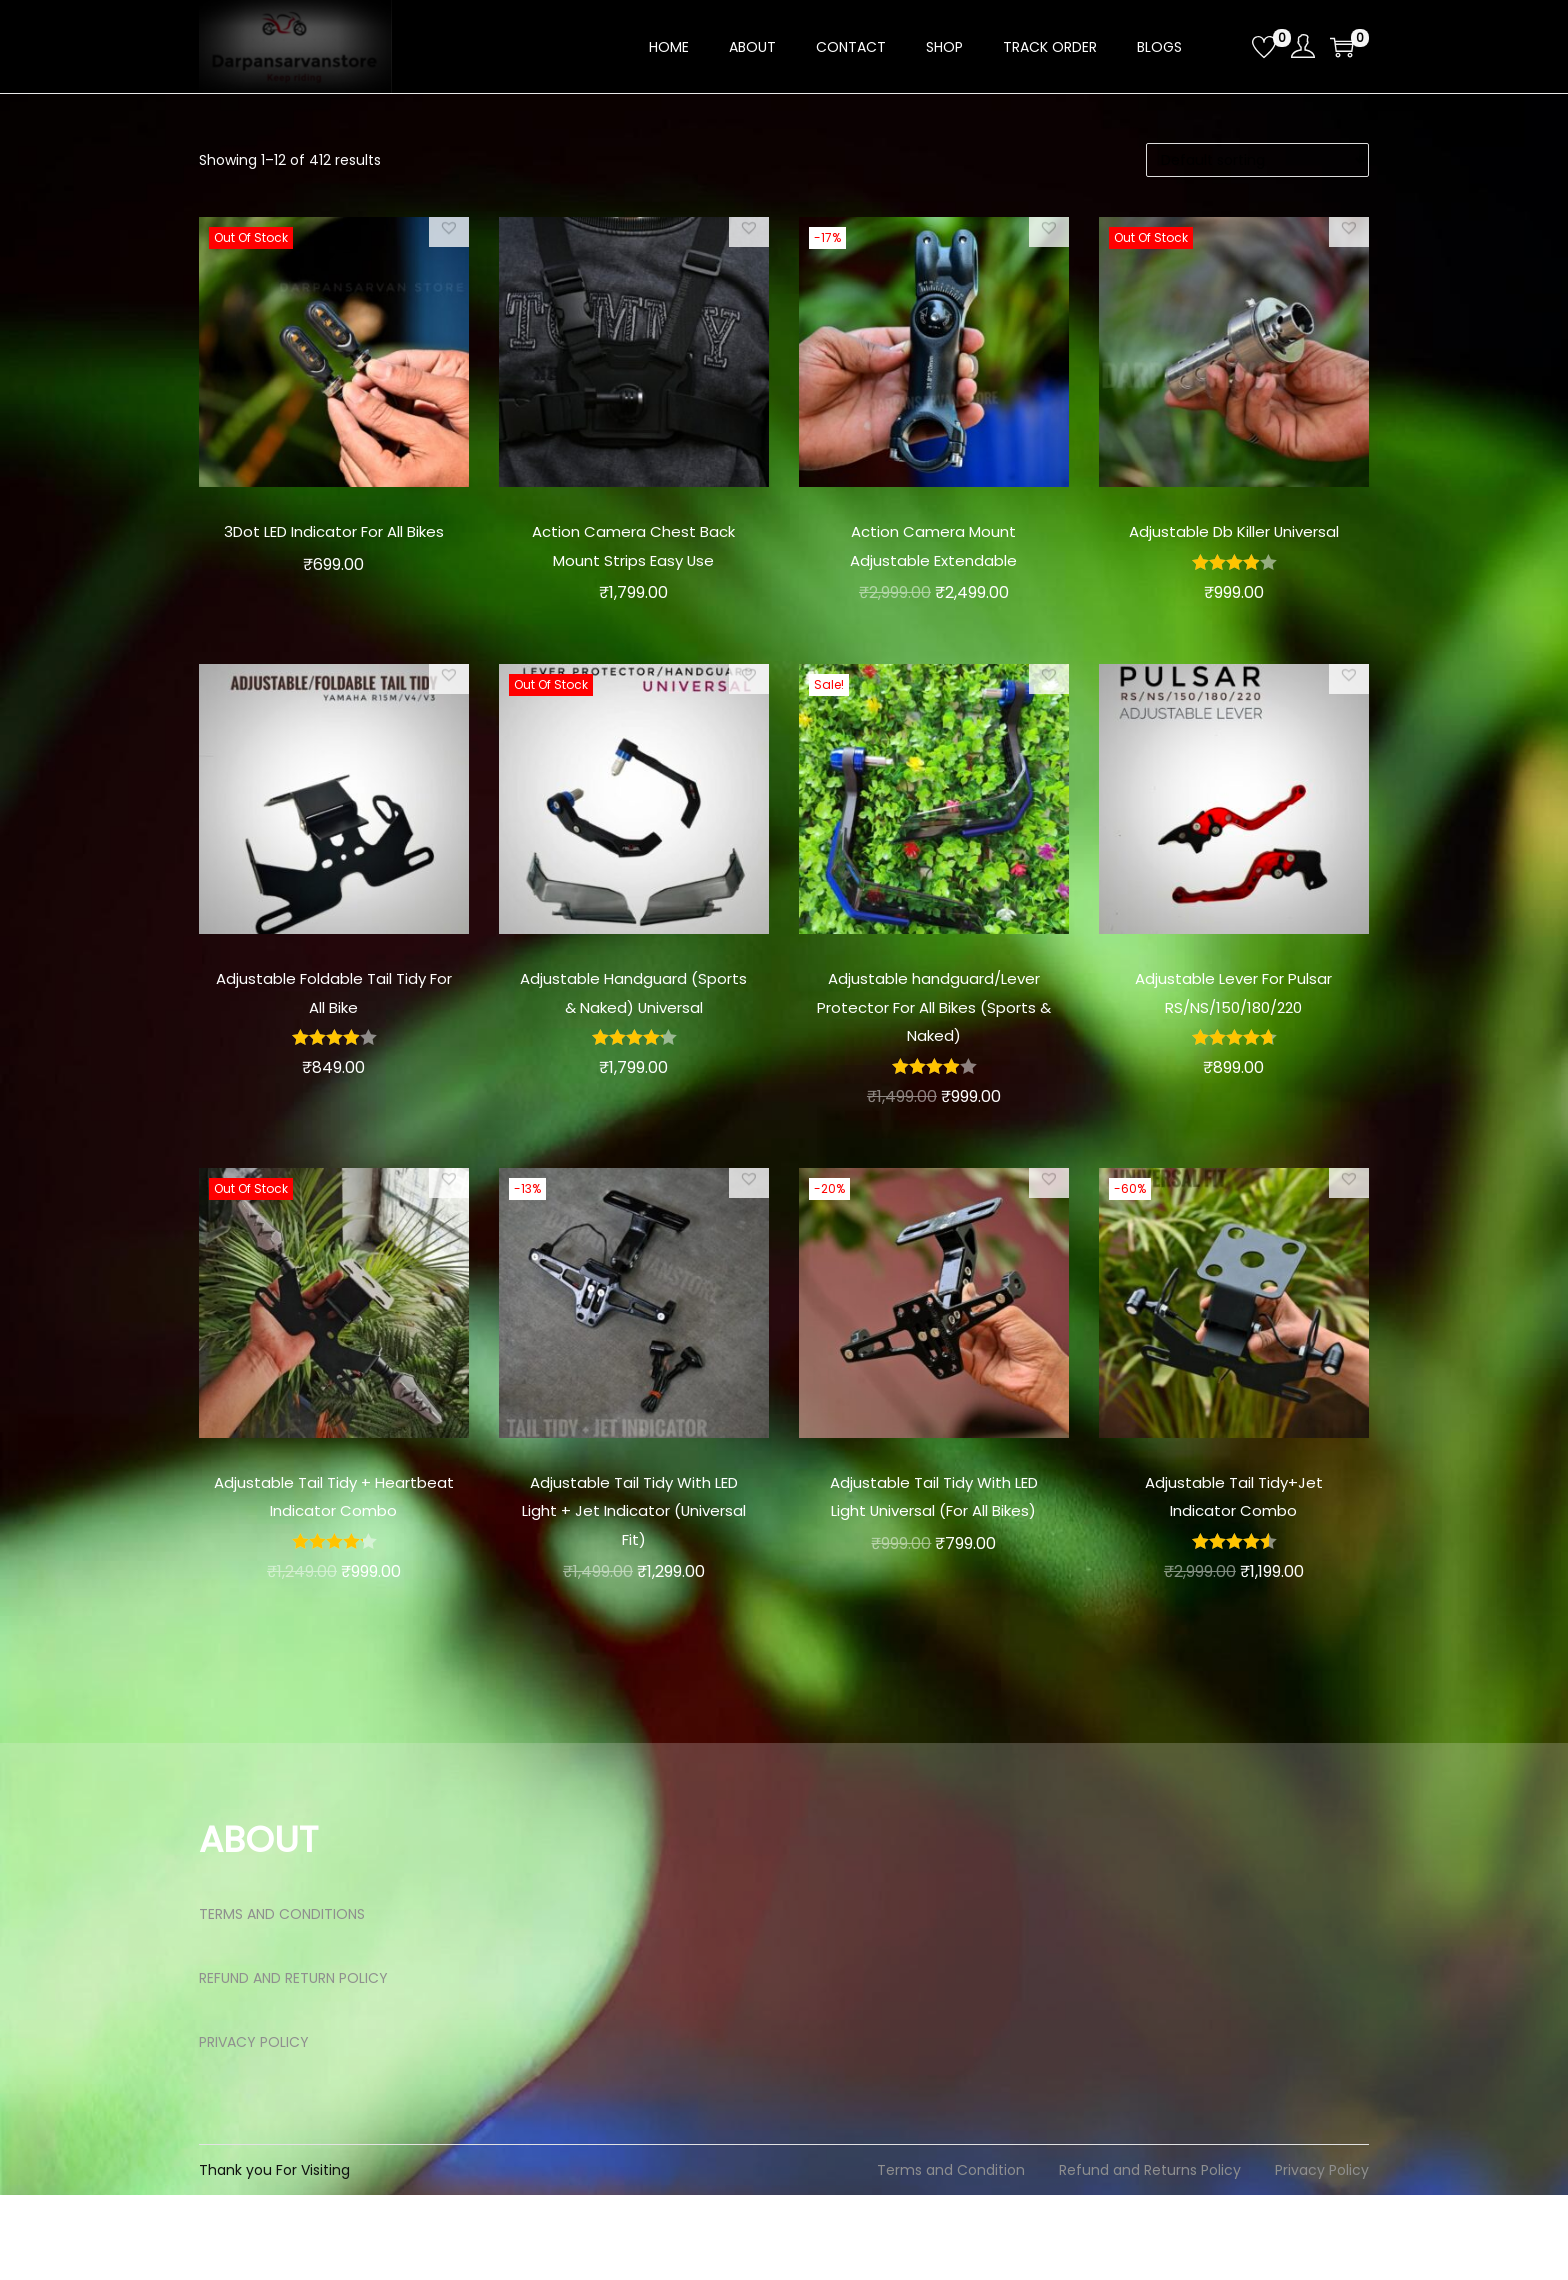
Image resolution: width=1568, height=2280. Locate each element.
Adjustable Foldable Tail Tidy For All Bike (334, 1021)
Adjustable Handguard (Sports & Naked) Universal (634, 1035)
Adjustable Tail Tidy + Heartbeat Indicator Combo (333, 1567)
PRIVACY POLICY (254, 2127)
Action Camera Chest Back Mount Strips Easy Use (633, 559)
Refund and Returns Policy (1150, 2255)
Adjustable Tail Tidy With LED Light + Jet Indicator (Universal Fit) (633, 1567)
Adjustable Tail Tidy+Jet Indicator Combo (1234, 1553)
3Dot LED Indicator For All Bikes (334, 545)
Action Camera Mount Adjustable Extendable (934, 545)
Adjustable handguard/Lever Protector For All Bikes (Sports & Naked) (933, 1049)
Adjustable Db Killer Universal (1233, 545)
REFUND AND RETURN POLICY (293, 2063)
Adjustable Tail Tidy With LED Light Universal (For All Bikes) (933, 1567)
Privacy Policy (1322, 2255)
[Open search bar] (1229, 46)
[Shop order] (1257, 160)
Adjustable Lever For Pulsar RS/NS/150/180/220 (1234, 1021)
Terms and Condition (951, 2255)
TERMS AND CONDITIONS (282, 1999)
